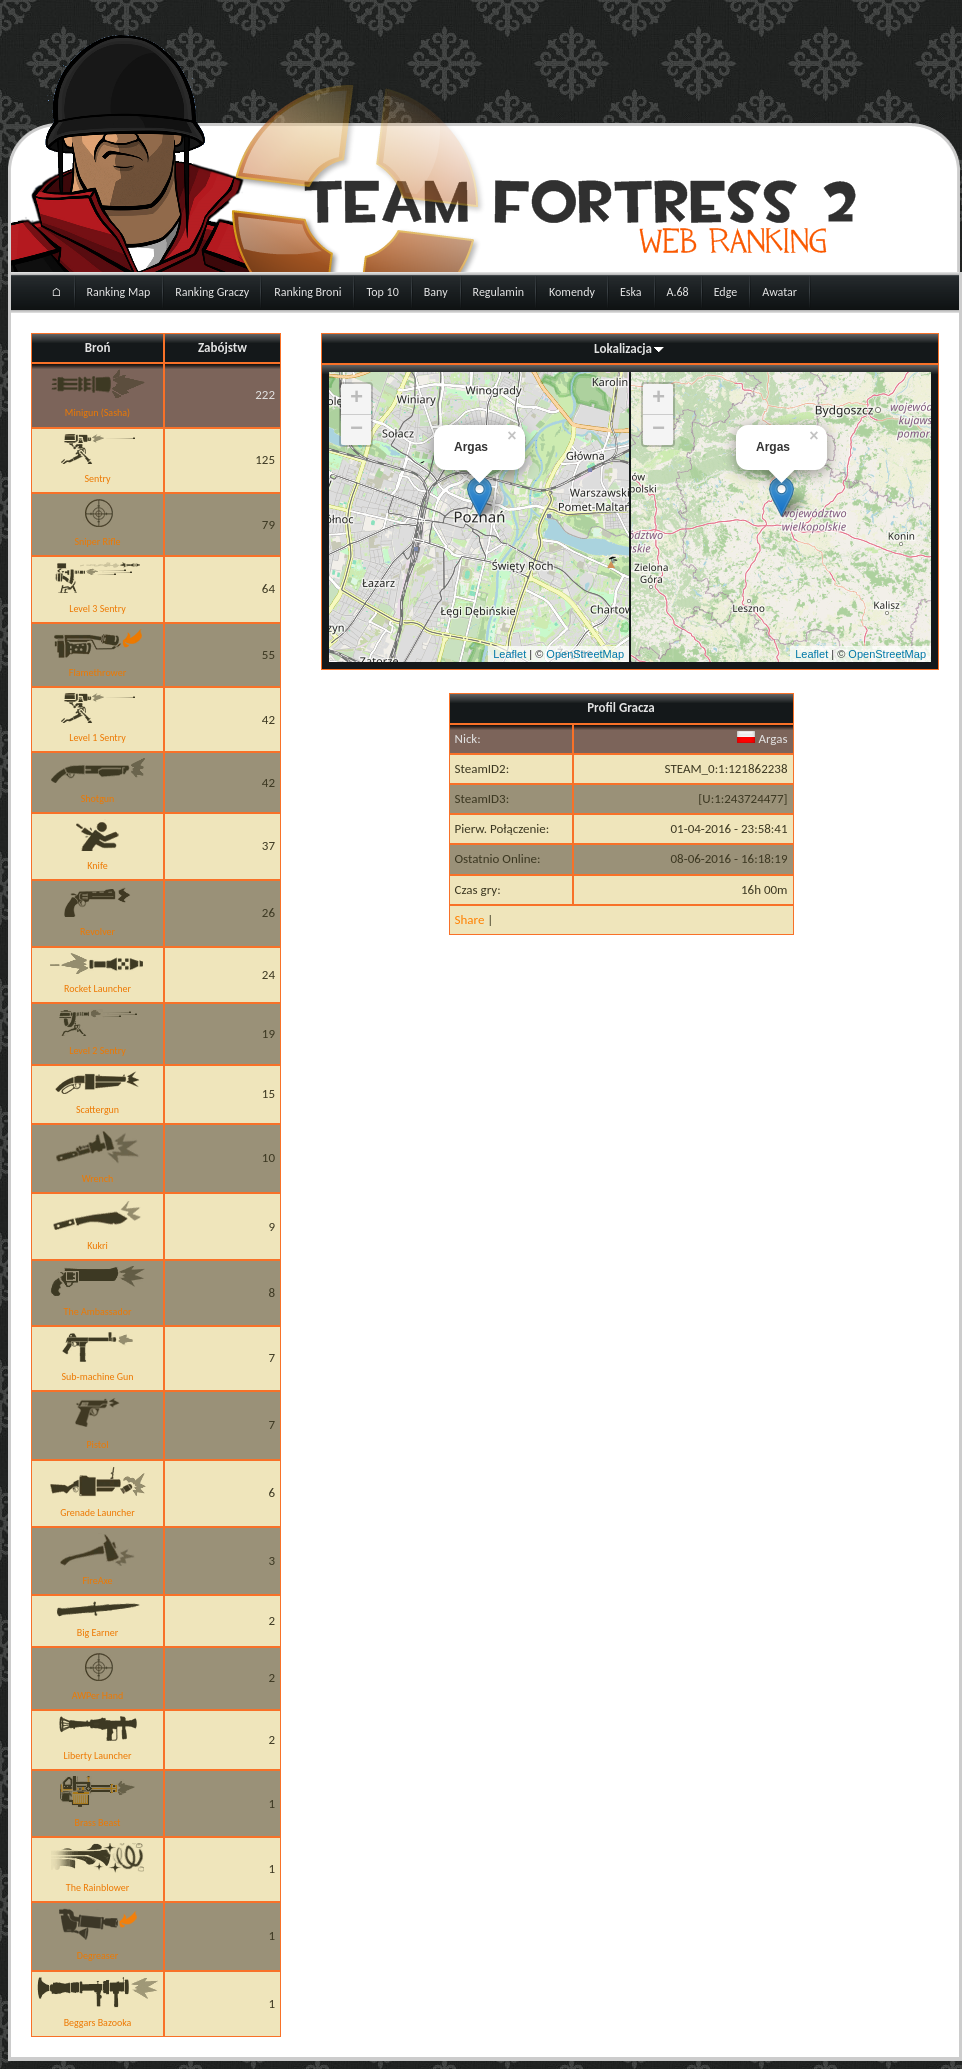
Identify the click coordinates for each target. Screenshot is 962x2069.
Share (470, 919)
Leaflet (509, 654)
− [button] (356, 430)
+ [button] (356, 399)
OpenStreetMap (585, 654)
